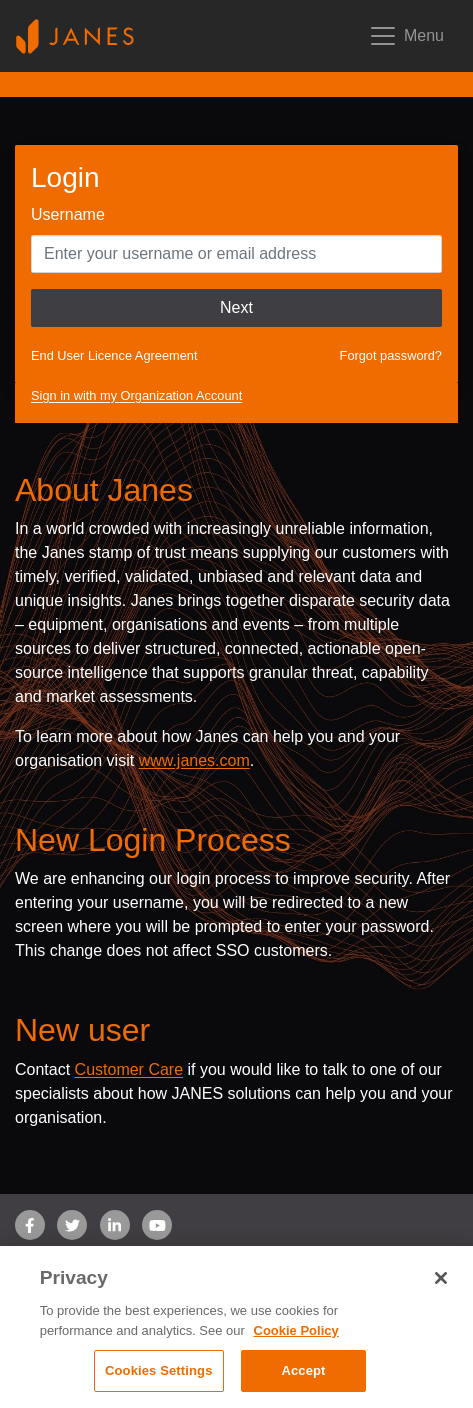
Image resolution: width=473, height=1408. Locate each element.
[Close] (441, 1278)
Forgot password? (391, 355)
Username (68, 214)
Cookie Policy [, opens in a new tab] (296, 1330)
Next (236, 307)
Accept (303, 1370)
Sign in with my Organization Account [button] (136, 395)
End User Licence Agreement (114, 355)
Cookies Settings (159, 1370)
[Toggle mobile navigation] (406, 36)
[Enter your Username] (236, 254)
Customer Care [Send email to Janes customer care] (129, 1069)
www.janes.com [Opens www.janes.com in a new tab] (194, 760)
